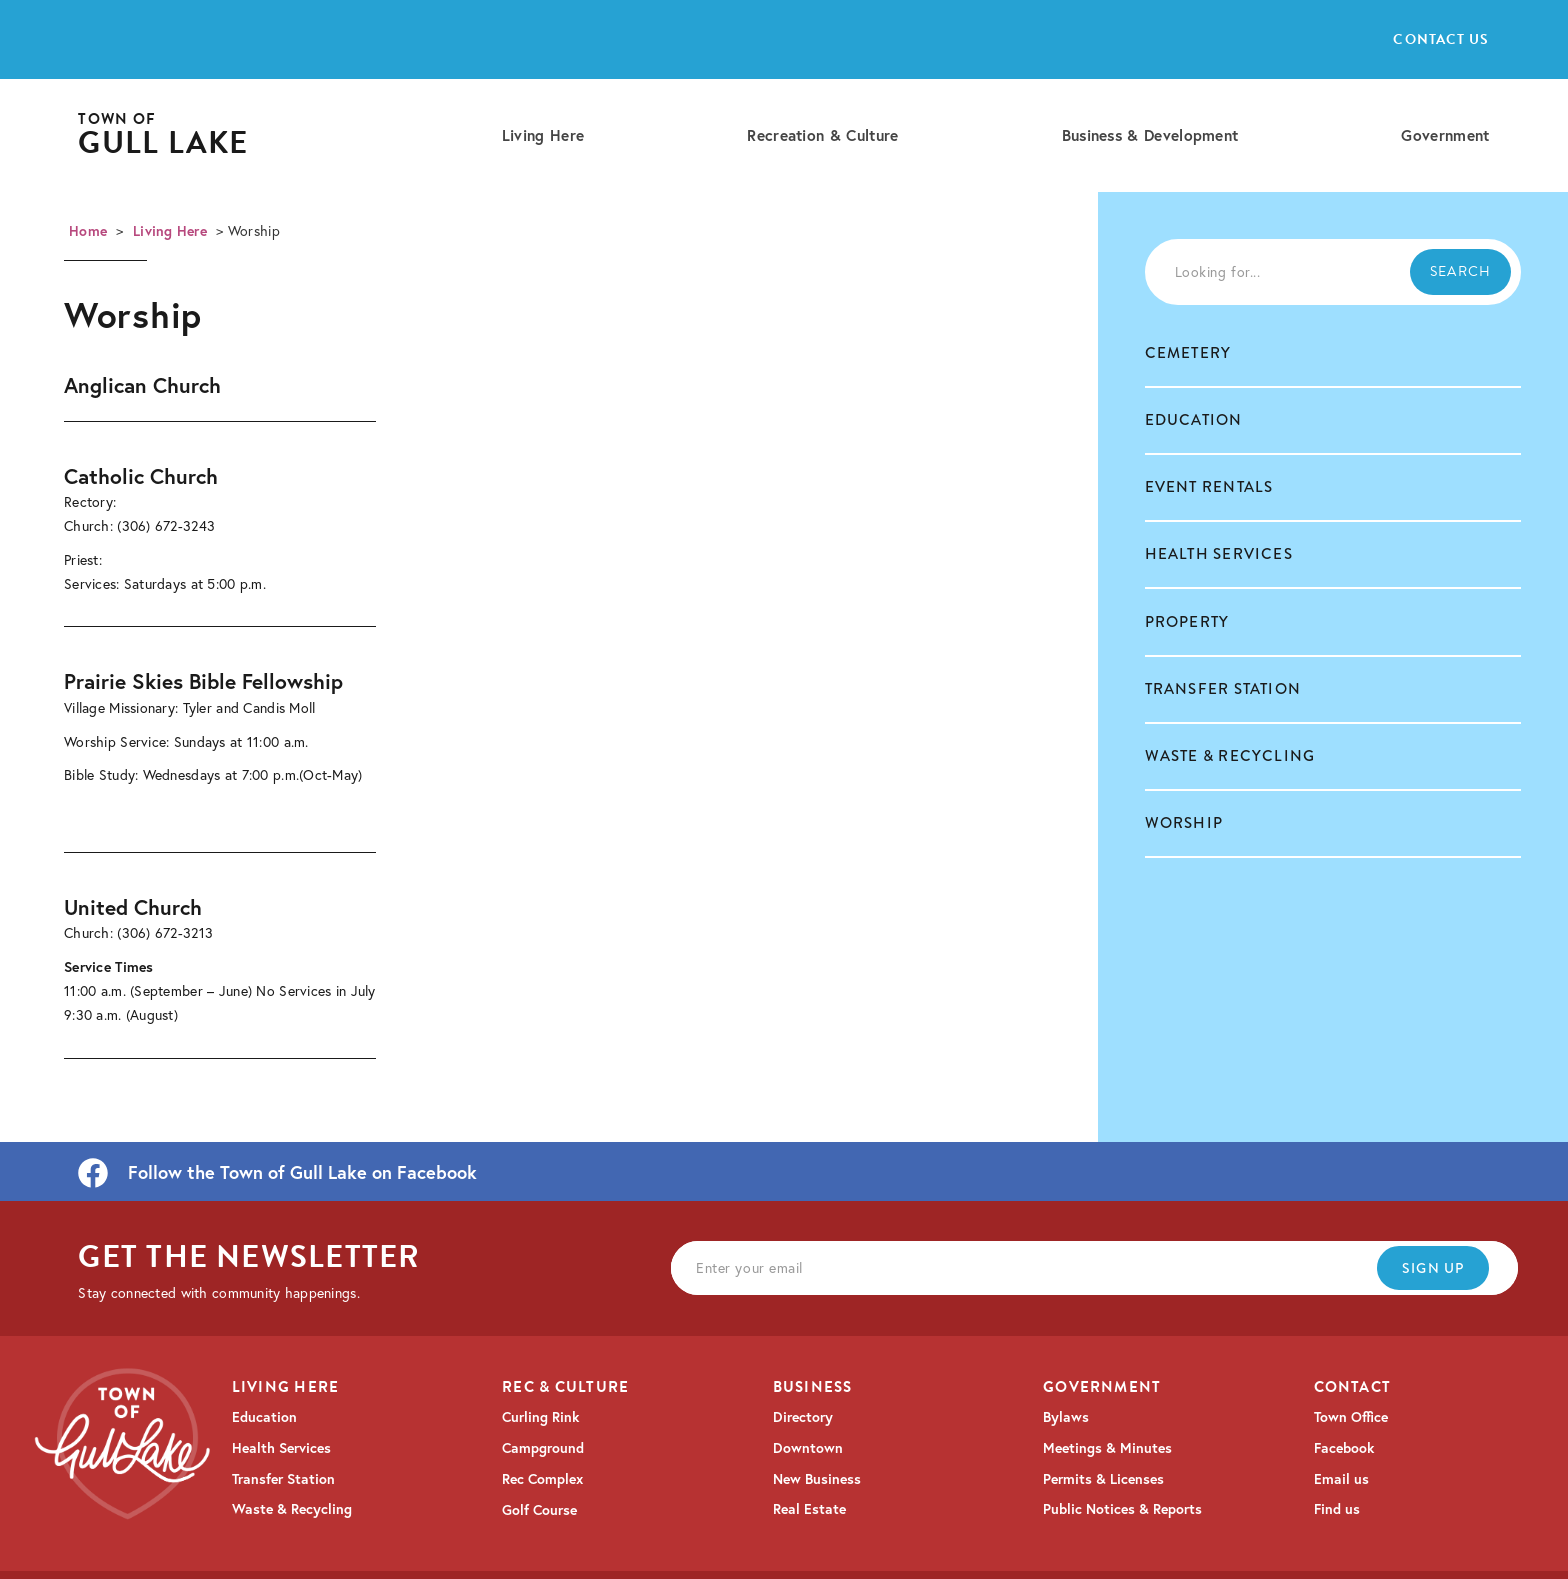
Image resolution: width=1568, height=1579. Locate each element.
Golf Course (539, 1510)
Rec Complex (542, 1479)
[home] (163, 135)
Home (88, 231)
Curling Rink (540, 1417)
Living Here (170, 231)
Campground (543, 1448)
